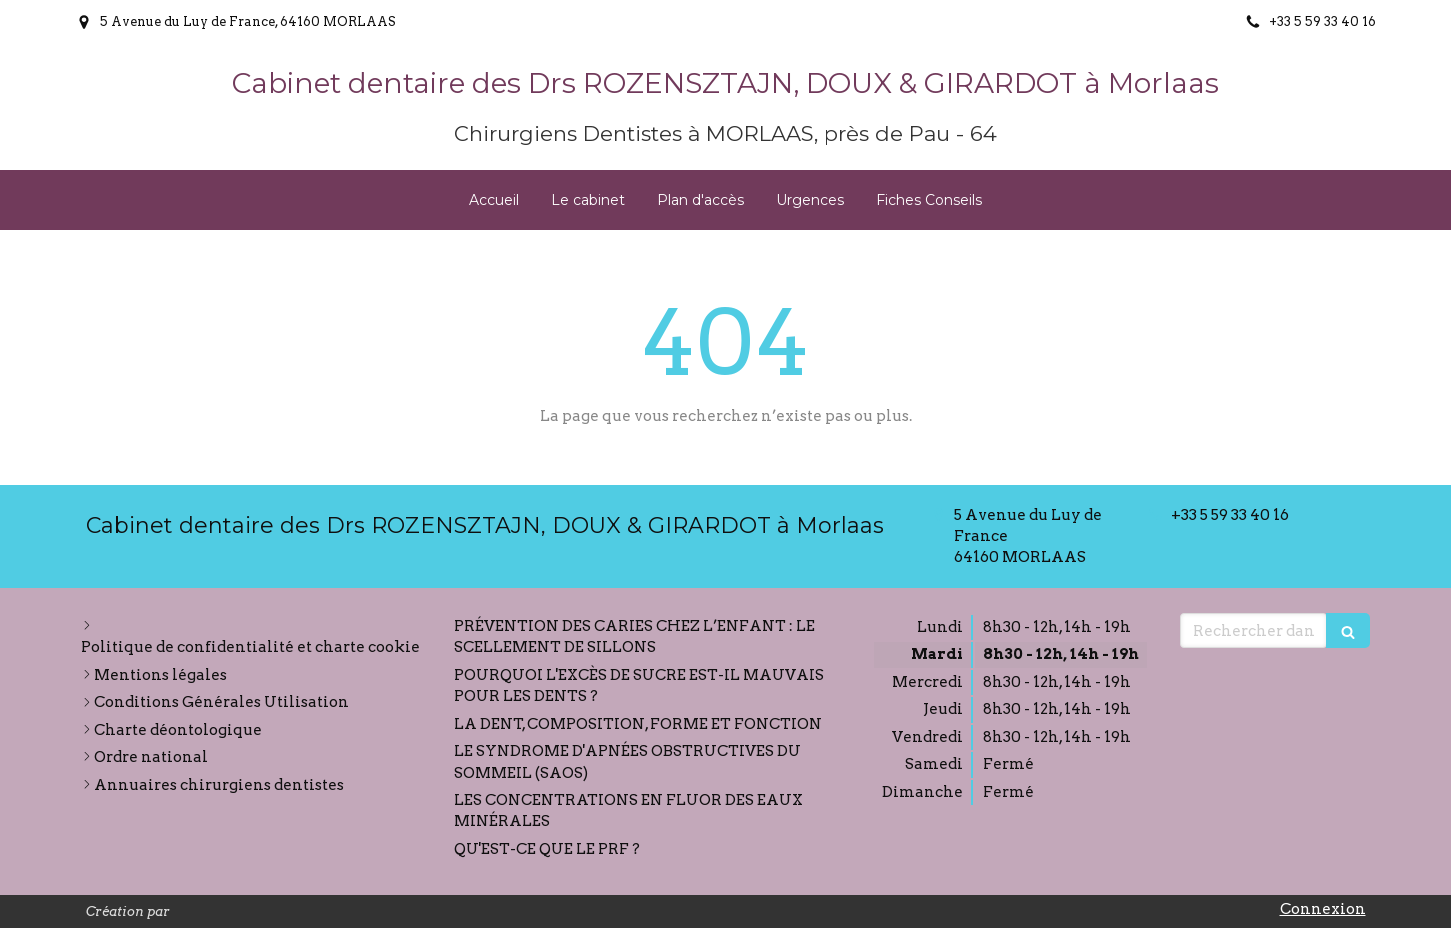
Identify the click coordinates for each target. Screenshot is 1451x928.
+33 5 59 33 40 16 (1230, 515)
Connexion (1323, 909)
